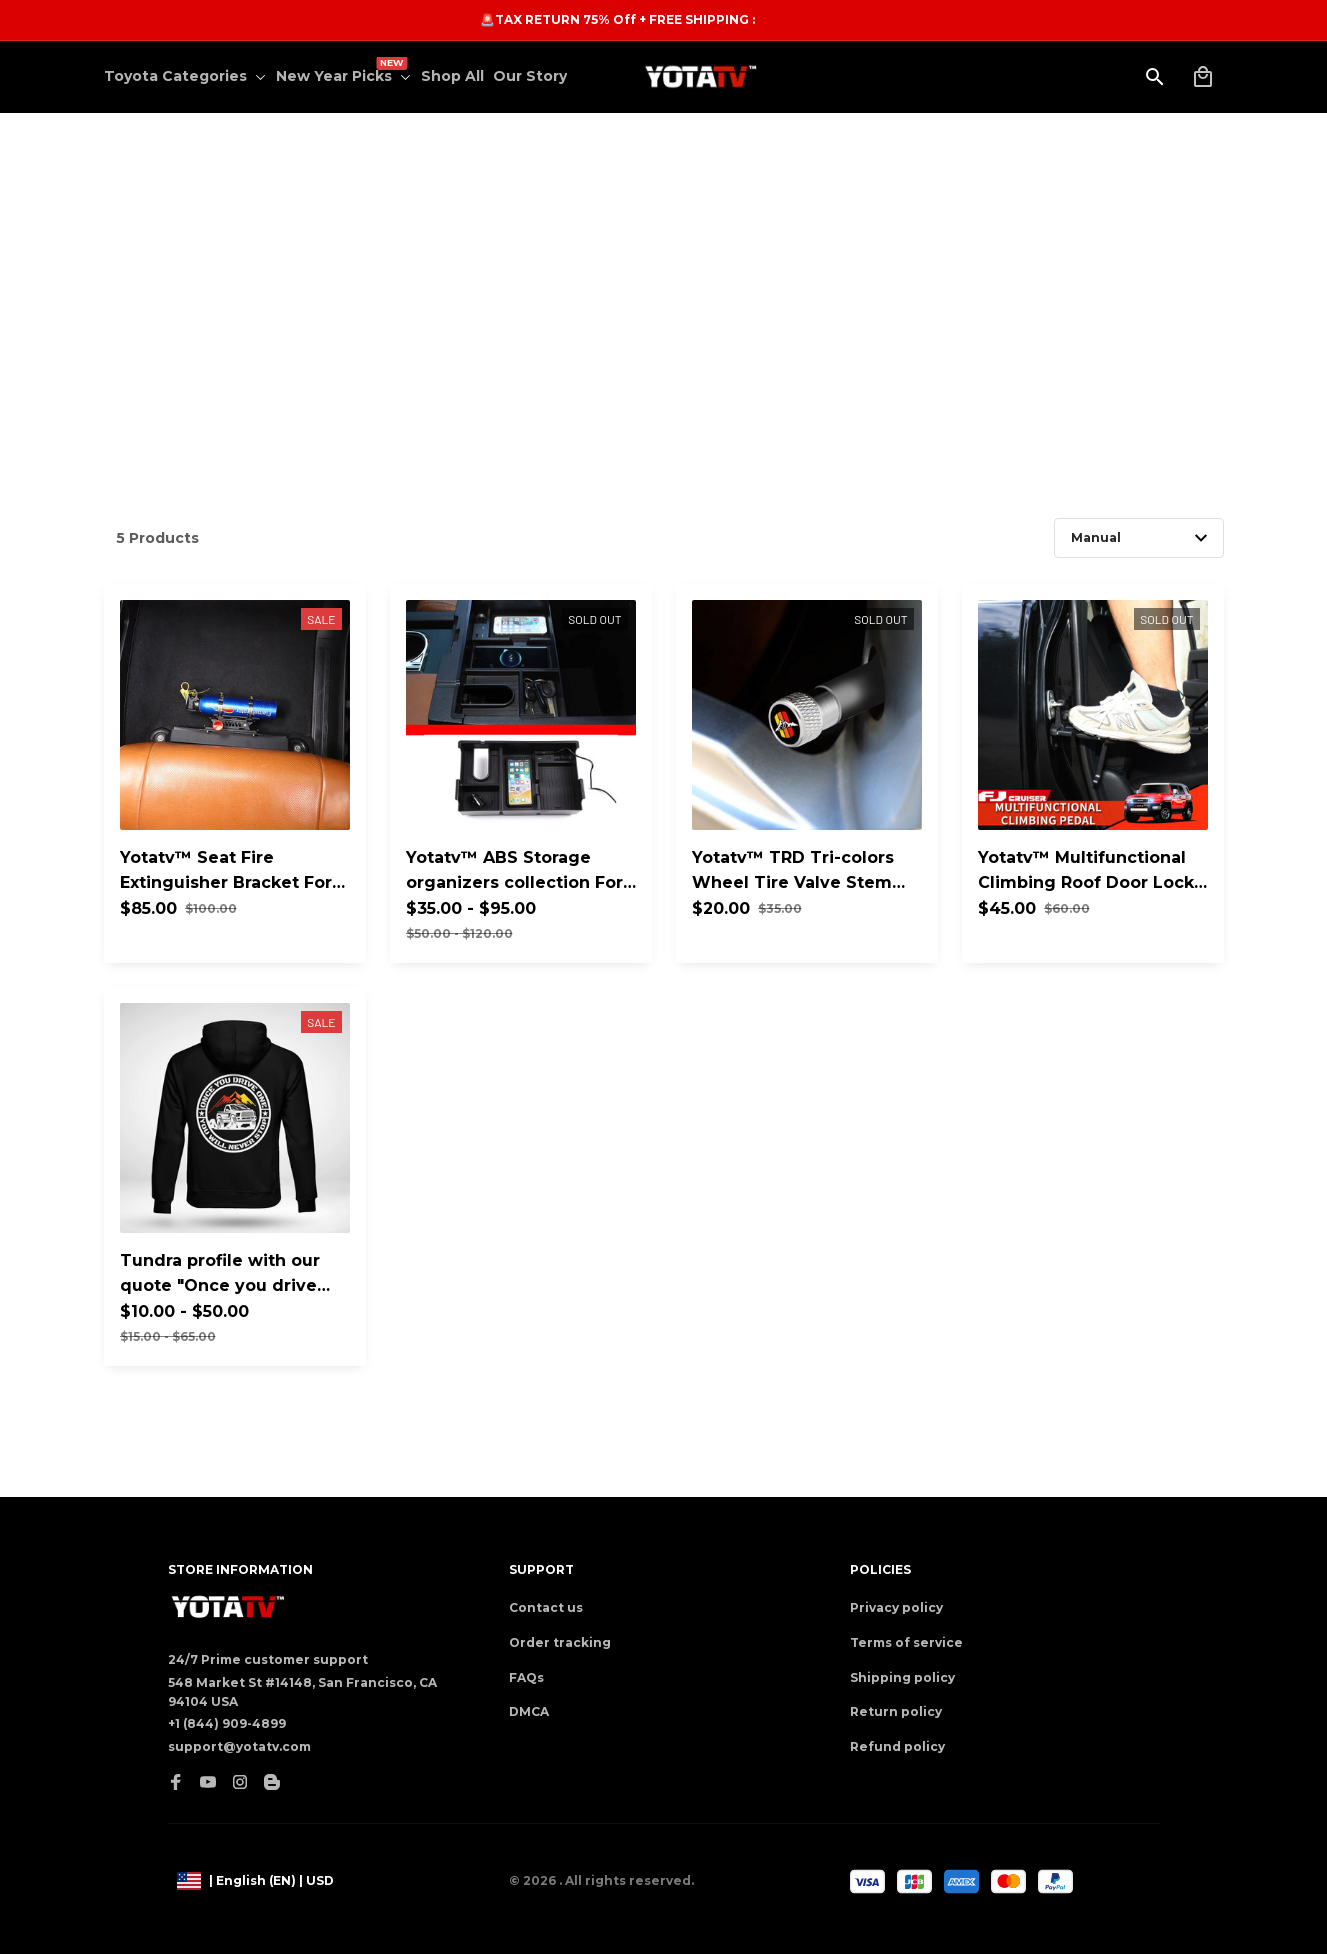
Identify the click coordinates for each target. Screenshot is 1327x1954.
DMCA (529, 1711)
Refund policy (897, 1746)
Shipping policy (902, 1677)
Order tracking (560, 1642)
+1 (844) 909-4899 (227, 1723)
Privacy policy (896, 1607)
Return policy (896, 1711)
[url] (531, 20)
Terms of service (906, 1642)
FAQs (526, 1677)
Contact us (546, 1607)
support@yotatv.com (239, 1746)
